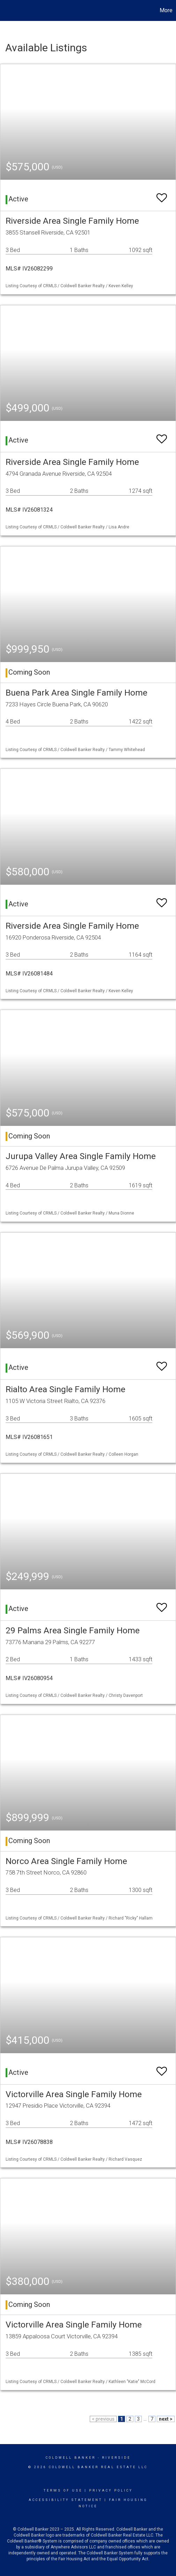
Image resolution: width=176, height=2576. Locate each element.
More (166, 10)
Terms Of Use (63, 2490)
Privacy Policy (111, 2490)
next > (166, 2419)
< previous (103, 2419)
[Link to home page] (6, 10)
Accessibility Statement (65, 2500)
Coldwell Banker (71, 2457)
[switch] (161, 194)
